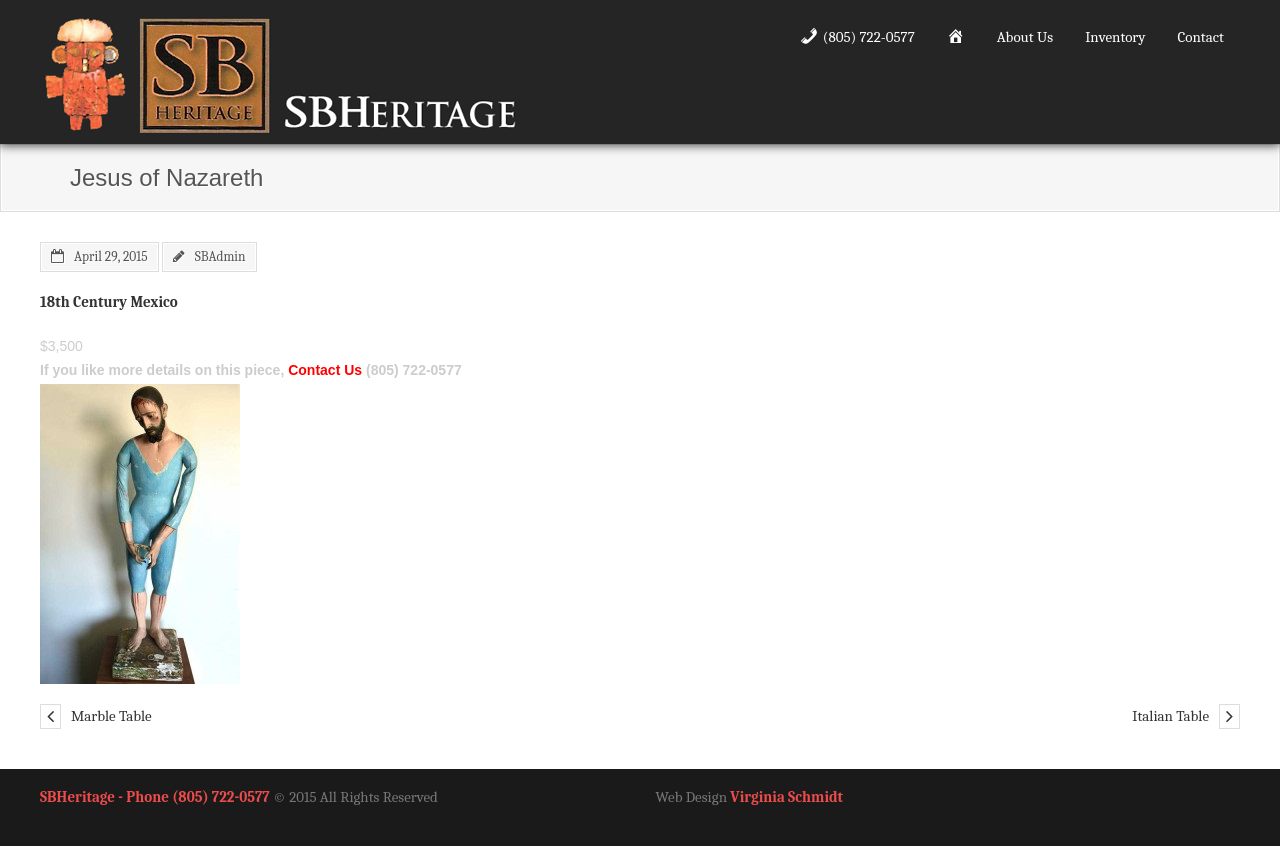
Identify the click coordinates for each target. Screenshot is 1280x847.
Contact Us (325, 370)
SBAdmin (220, 256)
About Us (1025, 37)
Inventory (1115, 37)
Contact (1201, 37)
